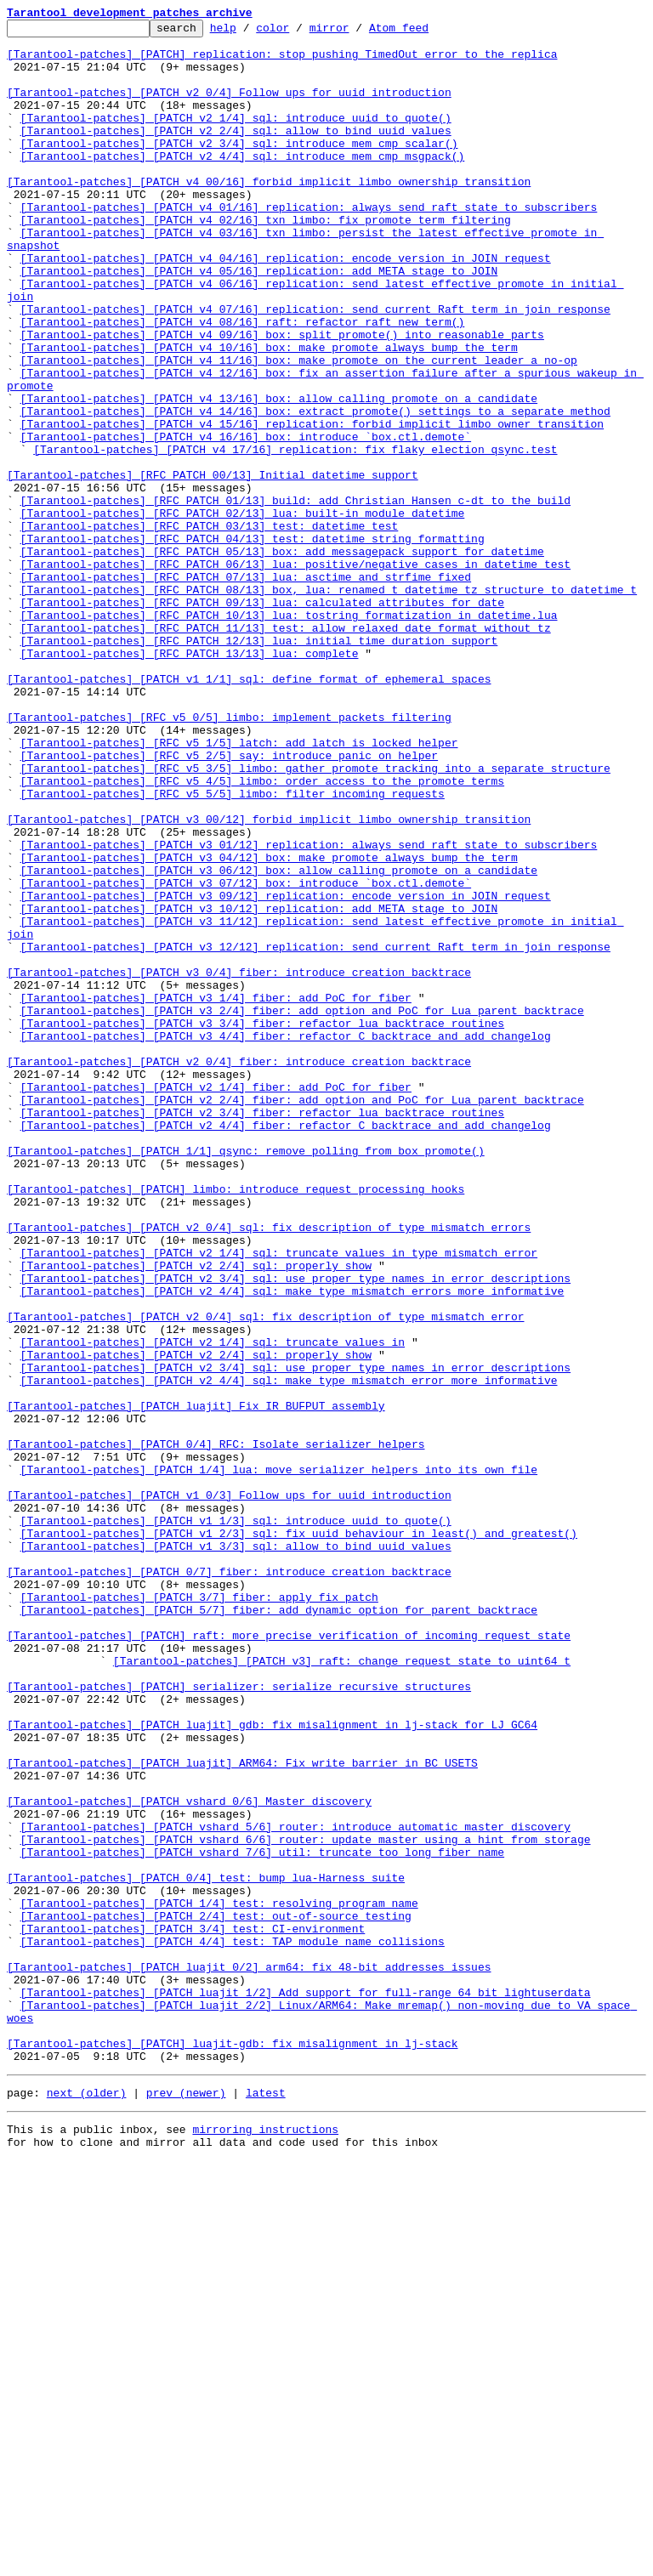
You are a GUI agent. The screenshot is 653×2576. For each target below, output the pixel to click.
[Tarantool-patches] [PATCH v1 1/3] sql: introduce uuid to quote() (235, 1821)
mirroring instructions (265, 2542)
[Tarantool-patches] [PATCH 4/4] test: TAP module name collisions (232, 2326)
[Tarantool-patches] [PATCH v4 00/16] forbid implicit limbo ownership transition (269, 214)
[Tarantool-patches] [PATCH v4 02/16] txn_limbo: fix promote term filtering (265, 260)
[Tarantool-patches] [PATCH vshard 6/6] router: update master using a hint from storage (305, 2203)
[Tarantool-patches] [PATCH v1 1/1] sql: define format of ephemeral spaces (249, 811)
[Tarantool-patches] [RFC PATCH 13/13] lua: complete (189, 780)
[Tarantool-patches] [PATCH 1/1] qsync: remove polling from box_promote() (246, 1377)
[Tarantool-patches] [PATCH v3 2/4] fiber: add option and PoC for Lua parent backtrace (302, 1209)
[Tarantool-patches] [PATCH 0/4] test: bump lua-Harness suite (206, 2249)
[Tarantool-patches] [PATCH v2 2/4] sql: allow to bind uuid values (235, 153)
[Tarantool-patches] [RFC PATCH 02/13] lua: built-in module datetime (242, 612)
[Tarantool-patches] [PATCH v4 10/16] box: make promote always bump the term (269, 413)
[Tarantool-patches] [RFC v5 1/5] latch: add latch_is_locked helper (239, 887)
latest (266, 2503)
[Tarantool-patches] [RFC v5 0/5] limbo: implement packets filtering (229, 857)
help (249, 32)
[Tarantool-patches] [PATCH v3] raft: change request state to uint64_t (342, 1989)
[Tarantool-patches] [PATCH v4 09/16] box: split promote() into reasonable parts (282, 398)
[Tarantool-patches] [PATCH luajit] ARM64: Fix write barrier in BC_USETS (242, 2111)
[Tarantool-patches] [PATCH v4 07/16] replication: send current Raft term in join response (315, 367)
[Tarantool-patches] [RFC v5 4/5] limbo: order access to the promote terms (262, 933)
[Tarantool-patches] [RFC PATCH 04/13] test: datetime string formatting (252, 642)
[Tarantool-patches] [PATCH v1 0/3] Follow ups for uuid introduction (229, 1790)
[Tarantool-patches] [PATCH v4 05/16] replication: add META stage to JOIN (259, 321)
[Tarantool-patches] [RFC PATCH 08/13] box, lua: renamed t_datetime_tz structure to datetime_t (328, 704)
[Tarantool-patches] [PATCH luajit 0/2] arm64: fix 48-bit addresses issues (249, 2356)
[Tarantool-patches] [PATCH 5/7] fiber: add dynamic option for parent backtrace (278, 1928)
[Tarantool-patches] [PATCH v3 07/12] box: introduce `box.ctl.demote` (245, 1056)
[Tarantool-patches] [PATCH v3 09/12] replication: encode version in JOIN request (285, 1071)
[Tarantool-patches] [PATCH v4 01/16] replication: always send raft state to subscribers (309, 244)
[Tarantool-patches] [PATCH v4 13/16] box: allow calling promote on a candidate (278, 474)
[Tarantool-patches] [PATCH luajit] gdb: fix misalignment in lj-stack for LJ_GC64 (272, 2066)
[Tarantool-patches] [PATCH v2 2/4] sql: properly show (196, 1515)
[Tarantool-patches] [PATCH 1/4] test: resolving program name (219, 2280)
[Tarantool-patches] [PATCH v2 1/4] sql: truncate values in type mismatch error (278, 1499)
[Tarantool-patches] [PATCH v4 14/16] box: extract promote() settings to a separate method (315, 489)
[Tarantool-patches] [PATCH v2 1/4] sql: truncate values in (212, 1606)
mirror (356, 32)
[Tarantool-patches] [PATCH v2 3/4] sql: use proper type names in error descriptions (295, 1530)
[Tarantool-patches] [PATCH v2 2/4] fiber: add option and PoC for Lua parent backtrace (302, 1316)
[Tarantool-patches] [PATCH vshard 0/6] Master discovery (189, 2157)
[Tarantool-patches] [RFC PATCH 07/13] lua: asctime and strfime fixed (245, 688)
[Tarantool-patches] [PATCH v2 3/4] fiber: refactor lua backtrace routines (262, 1331)
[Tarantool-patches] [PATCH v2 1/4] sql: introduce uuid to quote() (235, 137)
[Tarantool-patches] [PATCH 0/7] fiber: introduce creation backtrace (229, 1882)
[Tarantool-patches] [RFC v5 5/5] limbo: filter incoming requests (232, 948)
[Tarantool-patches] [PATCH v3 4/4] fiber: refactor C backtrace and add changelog (285, 1239)
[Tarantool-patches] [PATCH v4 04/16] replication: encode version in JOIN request (285, 306)
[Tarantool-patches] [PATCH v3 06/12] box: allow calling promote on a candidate (278, 1040)
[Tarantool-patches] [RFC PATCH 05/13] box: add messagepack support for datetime (282, 658)
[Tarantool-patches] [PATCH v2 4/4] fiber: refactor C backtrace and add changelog (285, 1346)
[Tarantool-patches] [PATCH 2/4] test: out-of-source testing (216, 2295)
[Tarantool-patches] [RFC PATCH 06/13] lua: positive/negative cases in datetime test (295, 673)
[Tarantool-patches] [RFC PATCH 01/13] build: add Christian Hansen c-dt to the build (295, 596)
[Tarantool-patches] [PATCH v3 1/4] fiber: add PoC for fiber (216, 1193)
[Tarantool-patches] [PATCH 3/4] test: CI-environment (193, 2310)
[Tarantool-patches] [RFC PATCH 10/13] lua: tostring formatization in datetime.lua (289, 734)
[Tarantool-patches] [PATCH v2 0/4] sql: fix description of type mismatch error (265, 1576)
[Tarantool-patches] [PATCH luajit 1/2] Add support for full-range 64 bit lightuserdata (305, 2387)
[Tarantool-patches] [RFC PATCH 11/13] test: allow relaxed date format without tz (285, 749)
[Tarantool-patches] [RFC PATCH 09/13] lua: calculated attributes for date (262, 719)
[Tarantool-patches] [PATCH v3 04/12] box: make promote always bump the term (269, 1025)
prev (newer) (186, 2503)
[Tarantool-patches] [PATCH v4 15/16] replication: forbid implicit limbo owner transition (312, 505)
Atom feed (425, 32)
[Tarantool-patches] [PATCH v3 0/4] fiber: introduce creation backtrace (239, 1163)
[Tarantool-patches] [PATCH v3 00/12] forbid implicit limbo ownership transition (269, 979)
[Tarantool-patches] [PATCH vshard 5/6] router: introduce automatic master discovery (295, 2188)
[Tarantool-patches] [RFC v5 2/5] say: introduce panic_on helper (229, 903)
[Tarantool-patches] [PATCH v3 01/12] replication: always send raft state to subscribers (309, 1010)
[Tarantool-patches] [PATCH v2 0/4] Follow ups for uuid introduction (229, 107)
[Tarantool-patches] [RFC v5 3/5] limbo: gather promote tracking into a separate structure (315, 918)
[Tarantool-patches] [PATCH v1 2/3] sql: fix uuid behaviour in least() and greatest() (298, 1836)
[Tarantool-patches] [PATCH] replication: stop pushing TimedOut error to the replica (282, 61)
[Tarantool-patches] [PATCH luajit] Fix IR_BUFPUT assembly (196, 1683)
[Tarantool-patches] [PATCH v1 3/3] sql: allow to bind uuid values (235, 1851)
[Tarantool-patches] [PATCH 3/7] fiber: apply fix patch (199, 1913)
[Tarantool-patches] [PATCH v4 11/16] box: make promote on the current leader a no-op (298, 428)
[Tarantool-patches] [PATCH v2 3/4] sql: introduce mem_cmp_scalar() (239, 168)
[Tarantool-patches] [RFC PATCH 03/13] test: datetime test (209, 627)
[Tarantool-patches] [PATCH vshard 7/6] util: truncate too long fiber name (262, 2219)
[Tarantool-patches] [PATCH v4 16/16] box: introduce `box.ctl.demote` (245, 520)
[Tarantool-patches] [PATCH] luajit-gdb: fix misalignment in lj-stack (232, 2448)
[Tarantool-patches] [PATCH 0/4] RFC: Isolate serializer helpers (215, 1729)
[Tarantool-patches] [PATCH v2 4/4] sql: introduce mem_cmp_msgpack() (242, 183)
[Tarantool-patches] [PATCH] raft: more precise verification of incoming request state (289, 1958)
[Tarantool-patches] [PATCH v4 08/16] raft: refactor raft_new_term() (242, 382)
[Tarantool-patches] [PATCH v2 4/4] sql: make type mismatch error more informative (289, 1652)
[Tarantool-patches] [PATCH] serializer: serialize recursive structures (239, 2020)
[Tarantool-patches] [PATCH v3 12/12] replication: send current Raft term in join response (315, 1132)
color (298, 32)
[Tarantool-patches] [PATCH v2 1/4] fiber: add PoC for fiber (216, 1300)
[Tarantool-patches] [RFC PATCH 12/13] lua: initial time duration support (259, 765)
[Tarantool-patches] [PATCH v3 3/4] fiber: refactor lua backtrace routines (262, 1224)
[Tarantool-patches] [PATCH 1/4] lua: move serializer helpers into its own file (278, 1759)
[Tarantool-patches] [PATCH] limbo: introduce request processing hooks (235, 1423)
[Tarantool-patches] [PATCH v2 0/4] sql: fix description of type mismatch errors (269, 1469)
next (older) (87, 2503)
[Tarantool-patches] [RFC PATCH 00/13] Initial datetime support (212, 566)
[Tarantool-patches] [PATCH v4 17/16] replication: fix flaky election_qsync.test (295, 535)
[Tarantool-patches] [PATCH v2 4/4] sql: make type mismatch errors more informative (292, 1545)
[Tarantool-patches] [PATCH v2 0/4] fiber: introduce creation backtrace (239, 1270)
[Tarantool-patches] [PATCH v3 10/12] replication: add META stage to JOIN (259, 1086)
